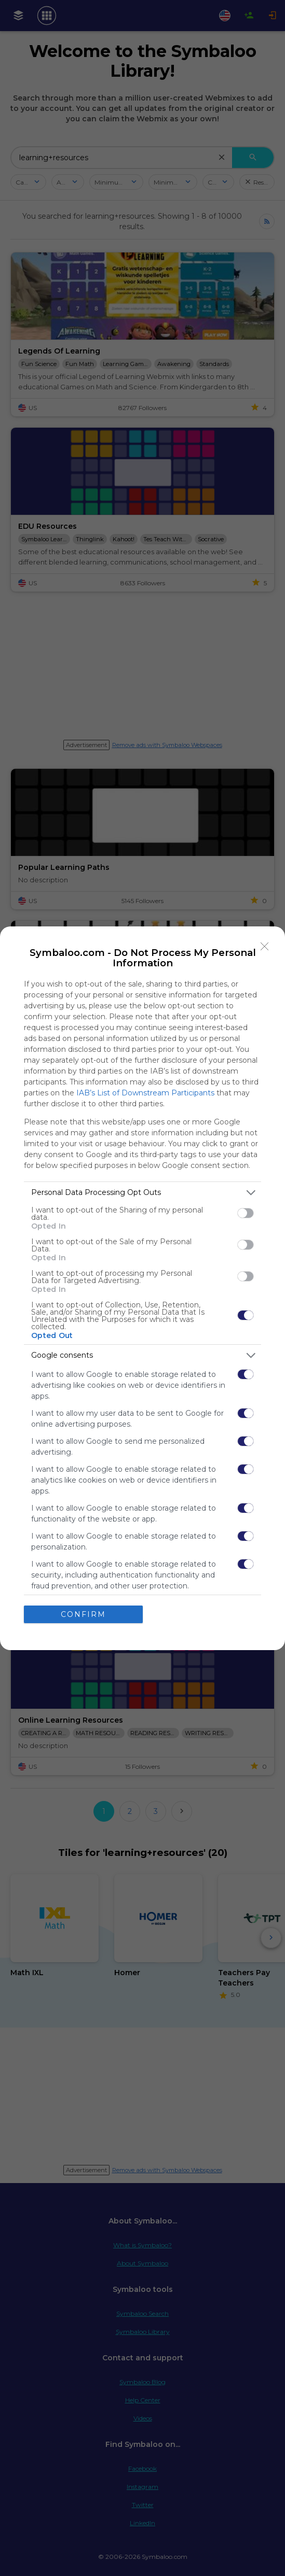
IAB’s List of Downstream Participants (145, 1092)
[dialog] (142, 1288)
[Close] (265, 946)
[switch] (245, 1213)
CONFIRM (83, 1614)
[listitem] (142, 1192)
